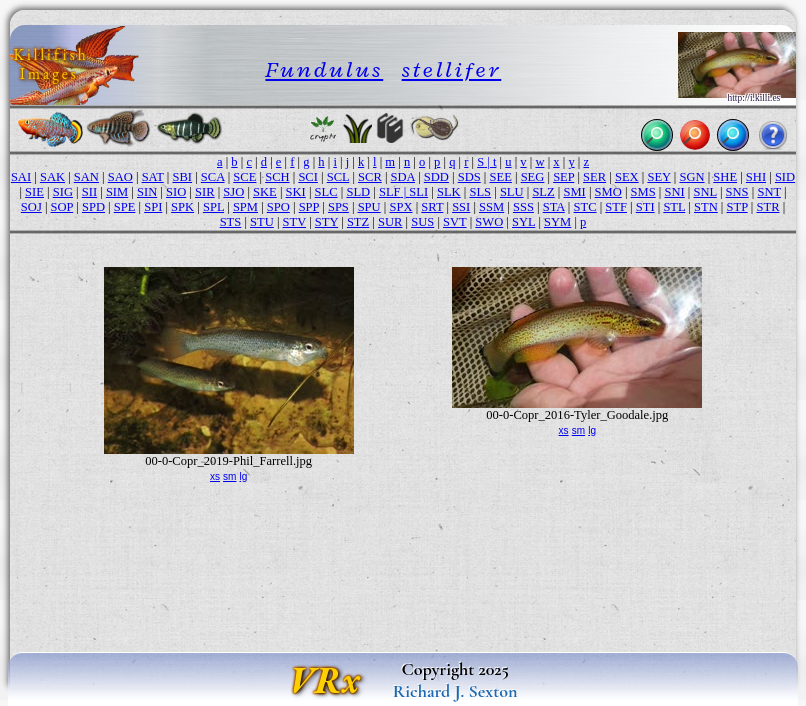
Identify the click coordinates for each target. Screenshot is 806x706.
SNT (768, 192)
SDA (403, 177)
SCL (338, 177)
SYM (557, 222)
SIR (205, 192)
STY (326, 222)
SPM (245, 207)
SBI (183, 177)
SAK (52, 177)
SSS (523, 207)
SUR (390, 222)
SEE (501, 177)
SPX (400, 207)
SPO (278, 207)
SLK (449, 192)
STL (674, 207)
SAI (21, 177)
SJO (233, 192)
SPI (153, 207)
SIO (176, 192)
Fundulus (324, 69)
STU (262, 222)
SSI (461, 207)
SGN (691, 177)
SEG (533, 177)
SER (594, 177)
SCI (308, 177)
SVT (454, 222)
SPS (338, 207)
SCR (370, 177)
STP (737, 207)
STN (706, 207)
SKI (296, 192)
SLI (418, 192)
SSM (491, 207)
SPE (125, 207)
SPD (93, 207)
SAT (153, 177)
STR (767, 207)
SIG (63, 192)
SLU (512, 192)
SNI (675, 192)
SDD (436, 177)
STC (585, 207)
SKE (265, 192)
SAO (120, 177)
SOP (62, 207)
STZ (358, 222)
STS (231, 222)
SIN (147, 192)
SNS (737, 192)
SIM (117, 192)
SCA (213, 177)
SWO (489, 222)
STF (616, 207)
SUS (422, 222)
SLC (326, 192)
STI (645, 207)
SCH (277, 177)
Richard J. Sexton (455, 691)
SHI (756, 177)
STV (294, 222)
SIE (34, 192)
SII (89, 192)
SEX (627, 177)
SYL (523, 222)
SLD (358, 192)
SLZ (543, 192)
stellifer (452, 69)
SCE (244, 177)
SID (785, 177)
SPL (213, 207)
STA (554, 207)
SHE (725, 177)
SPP (309, 207)
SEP (563, 177)
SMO (608, 192)
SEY (658, 177)
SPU (369, 207)
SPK (182, 207)
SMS (643, 192)
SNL (705, 192)
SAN (86, 177)
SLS (480, 192)
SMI (574, 192)
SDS (469, 177)
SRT (432, 207)
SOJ (31, 207)
